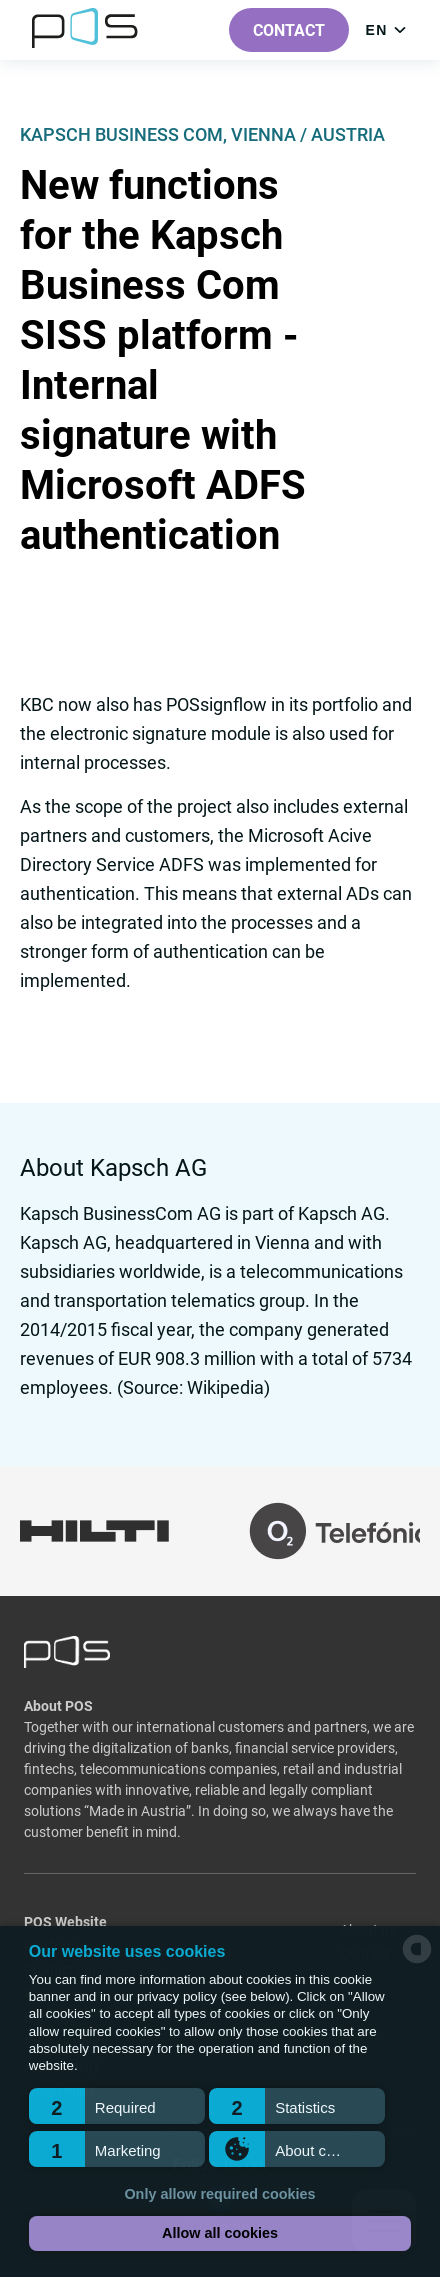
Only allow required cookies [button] (219, 2194)
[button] (117, 2106)
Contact (289, 30)
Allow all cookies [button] (220, 2233)
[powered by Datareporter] (417, 1961)
